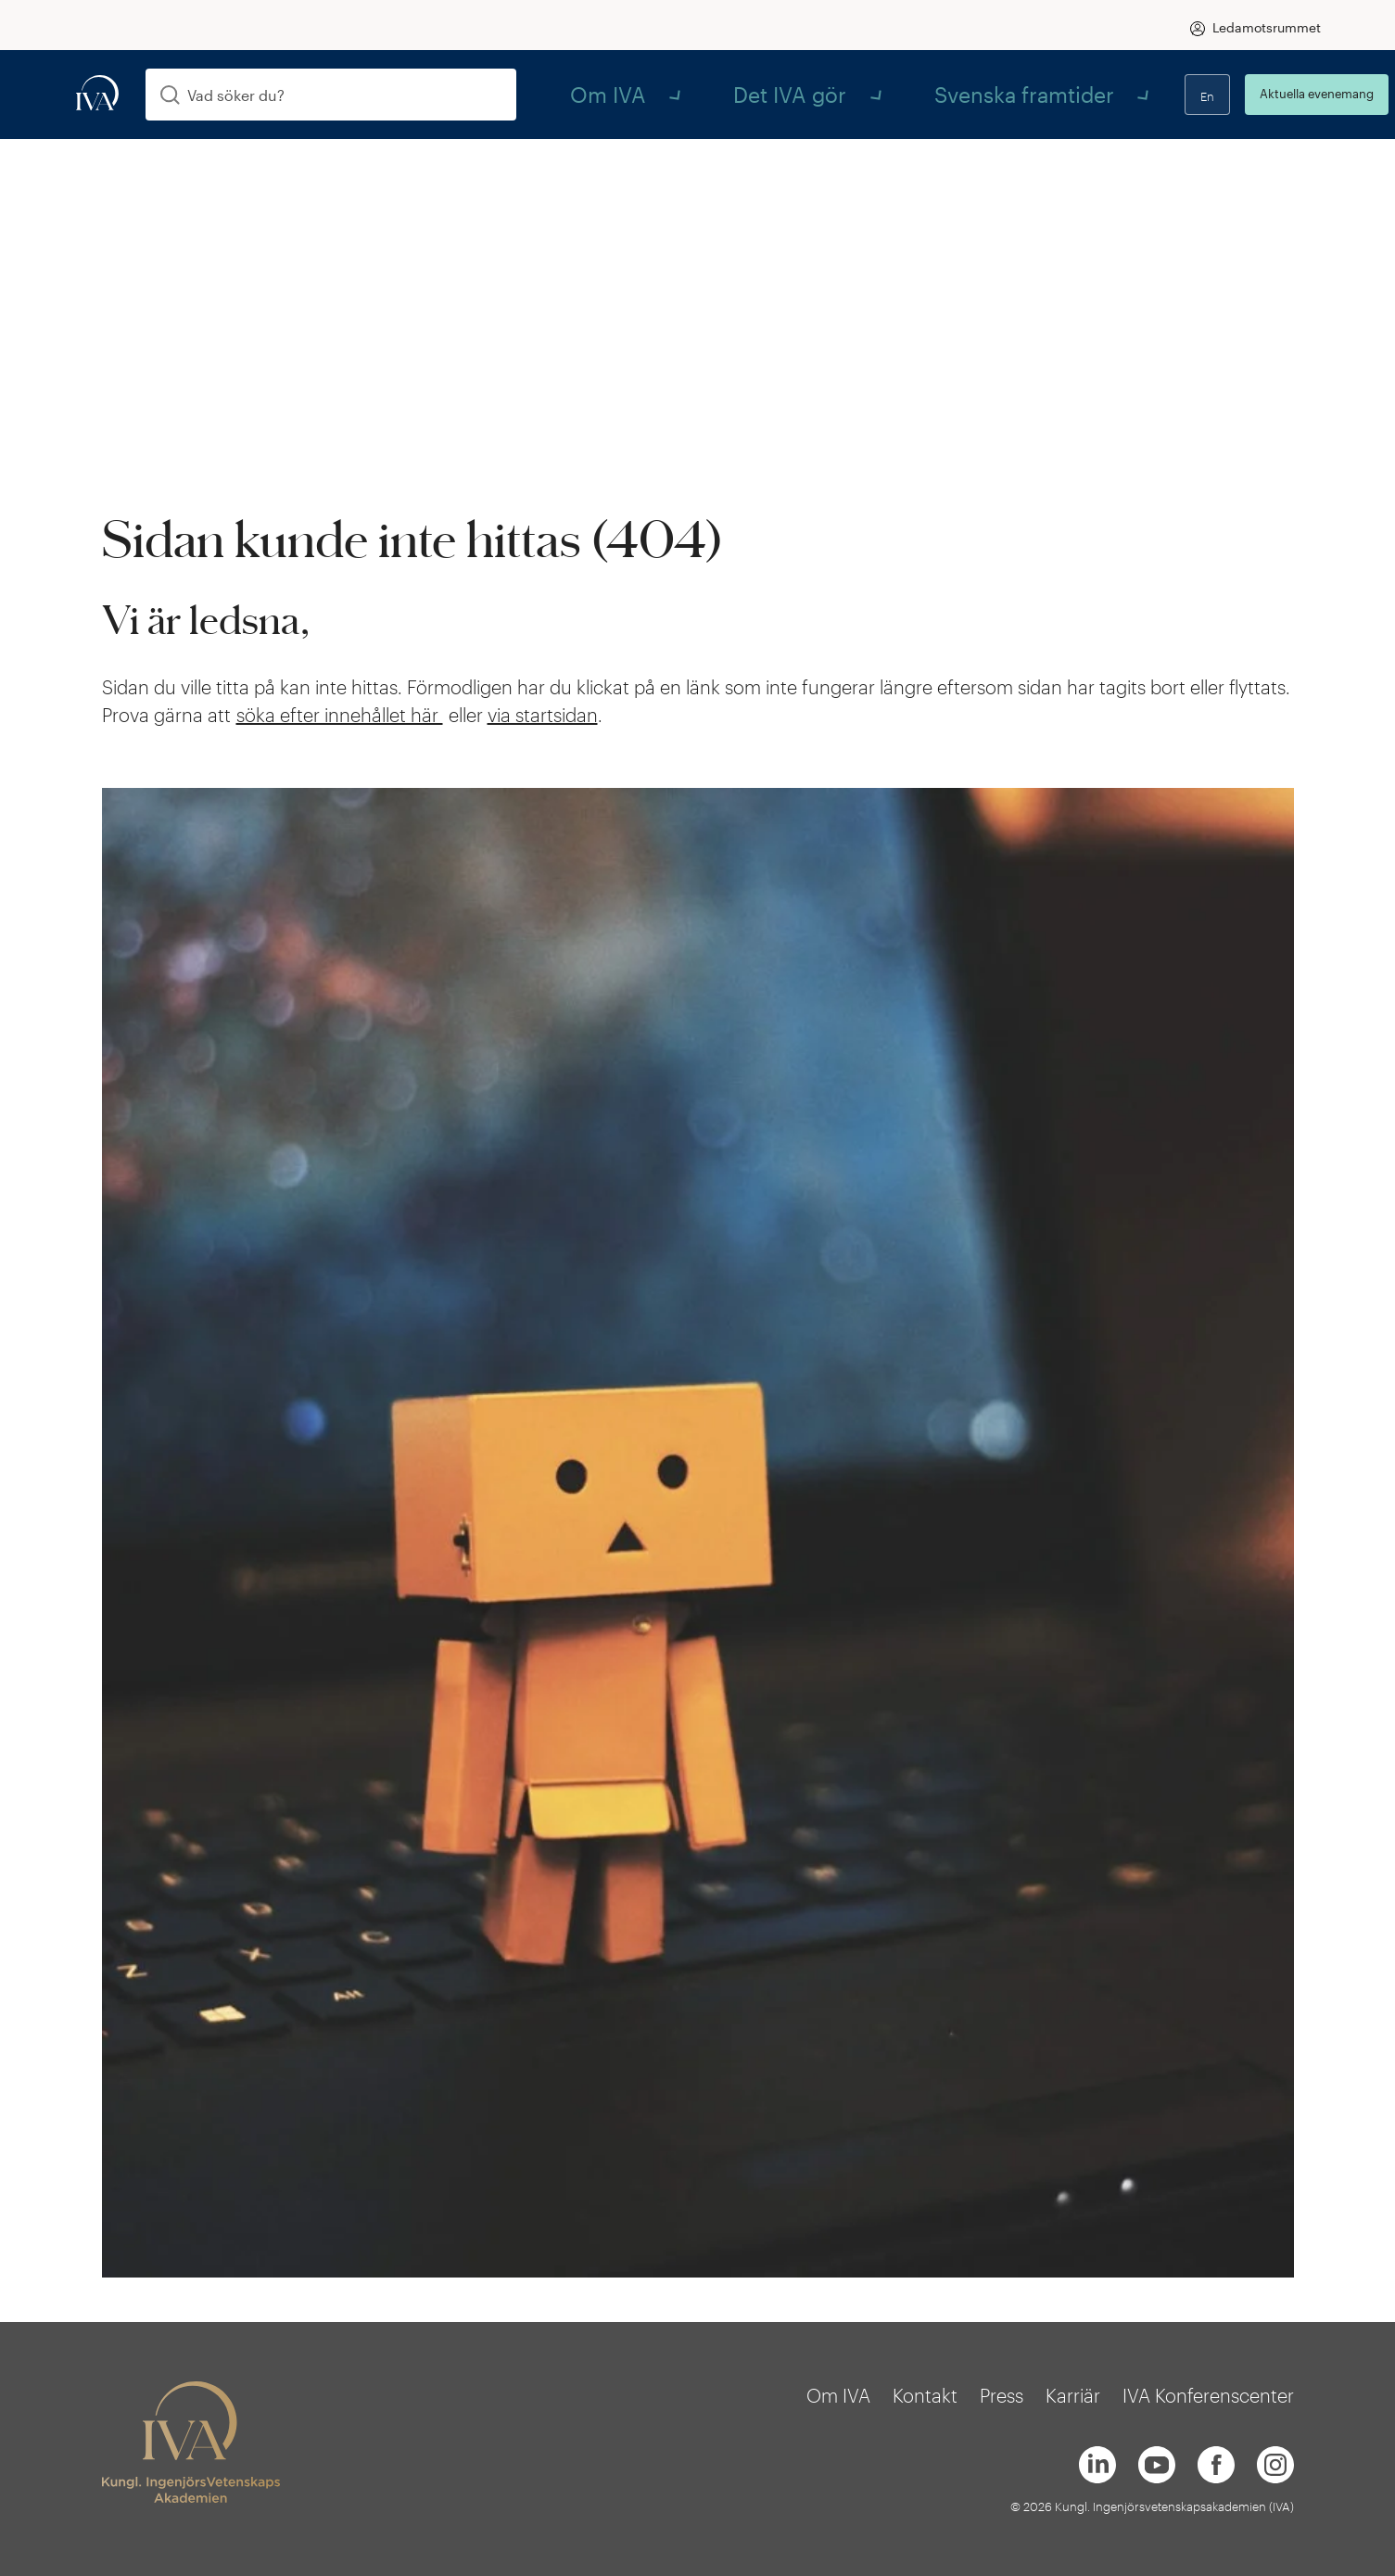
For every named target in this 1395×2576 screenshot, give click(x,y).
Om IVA (586, 94)
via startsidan (543, 715)
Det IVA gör (704, 94)
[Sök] (170, 95)
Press (1001, 2395)
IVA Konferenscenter (1208, 2395)
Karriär (1073, 2395)
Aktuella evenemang (1249, 93)
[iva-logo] (97, 94)
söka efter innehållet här (339, 715)
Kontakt (925, 2395)
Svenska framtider (861, 94)
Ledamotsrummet (1266, 27)
